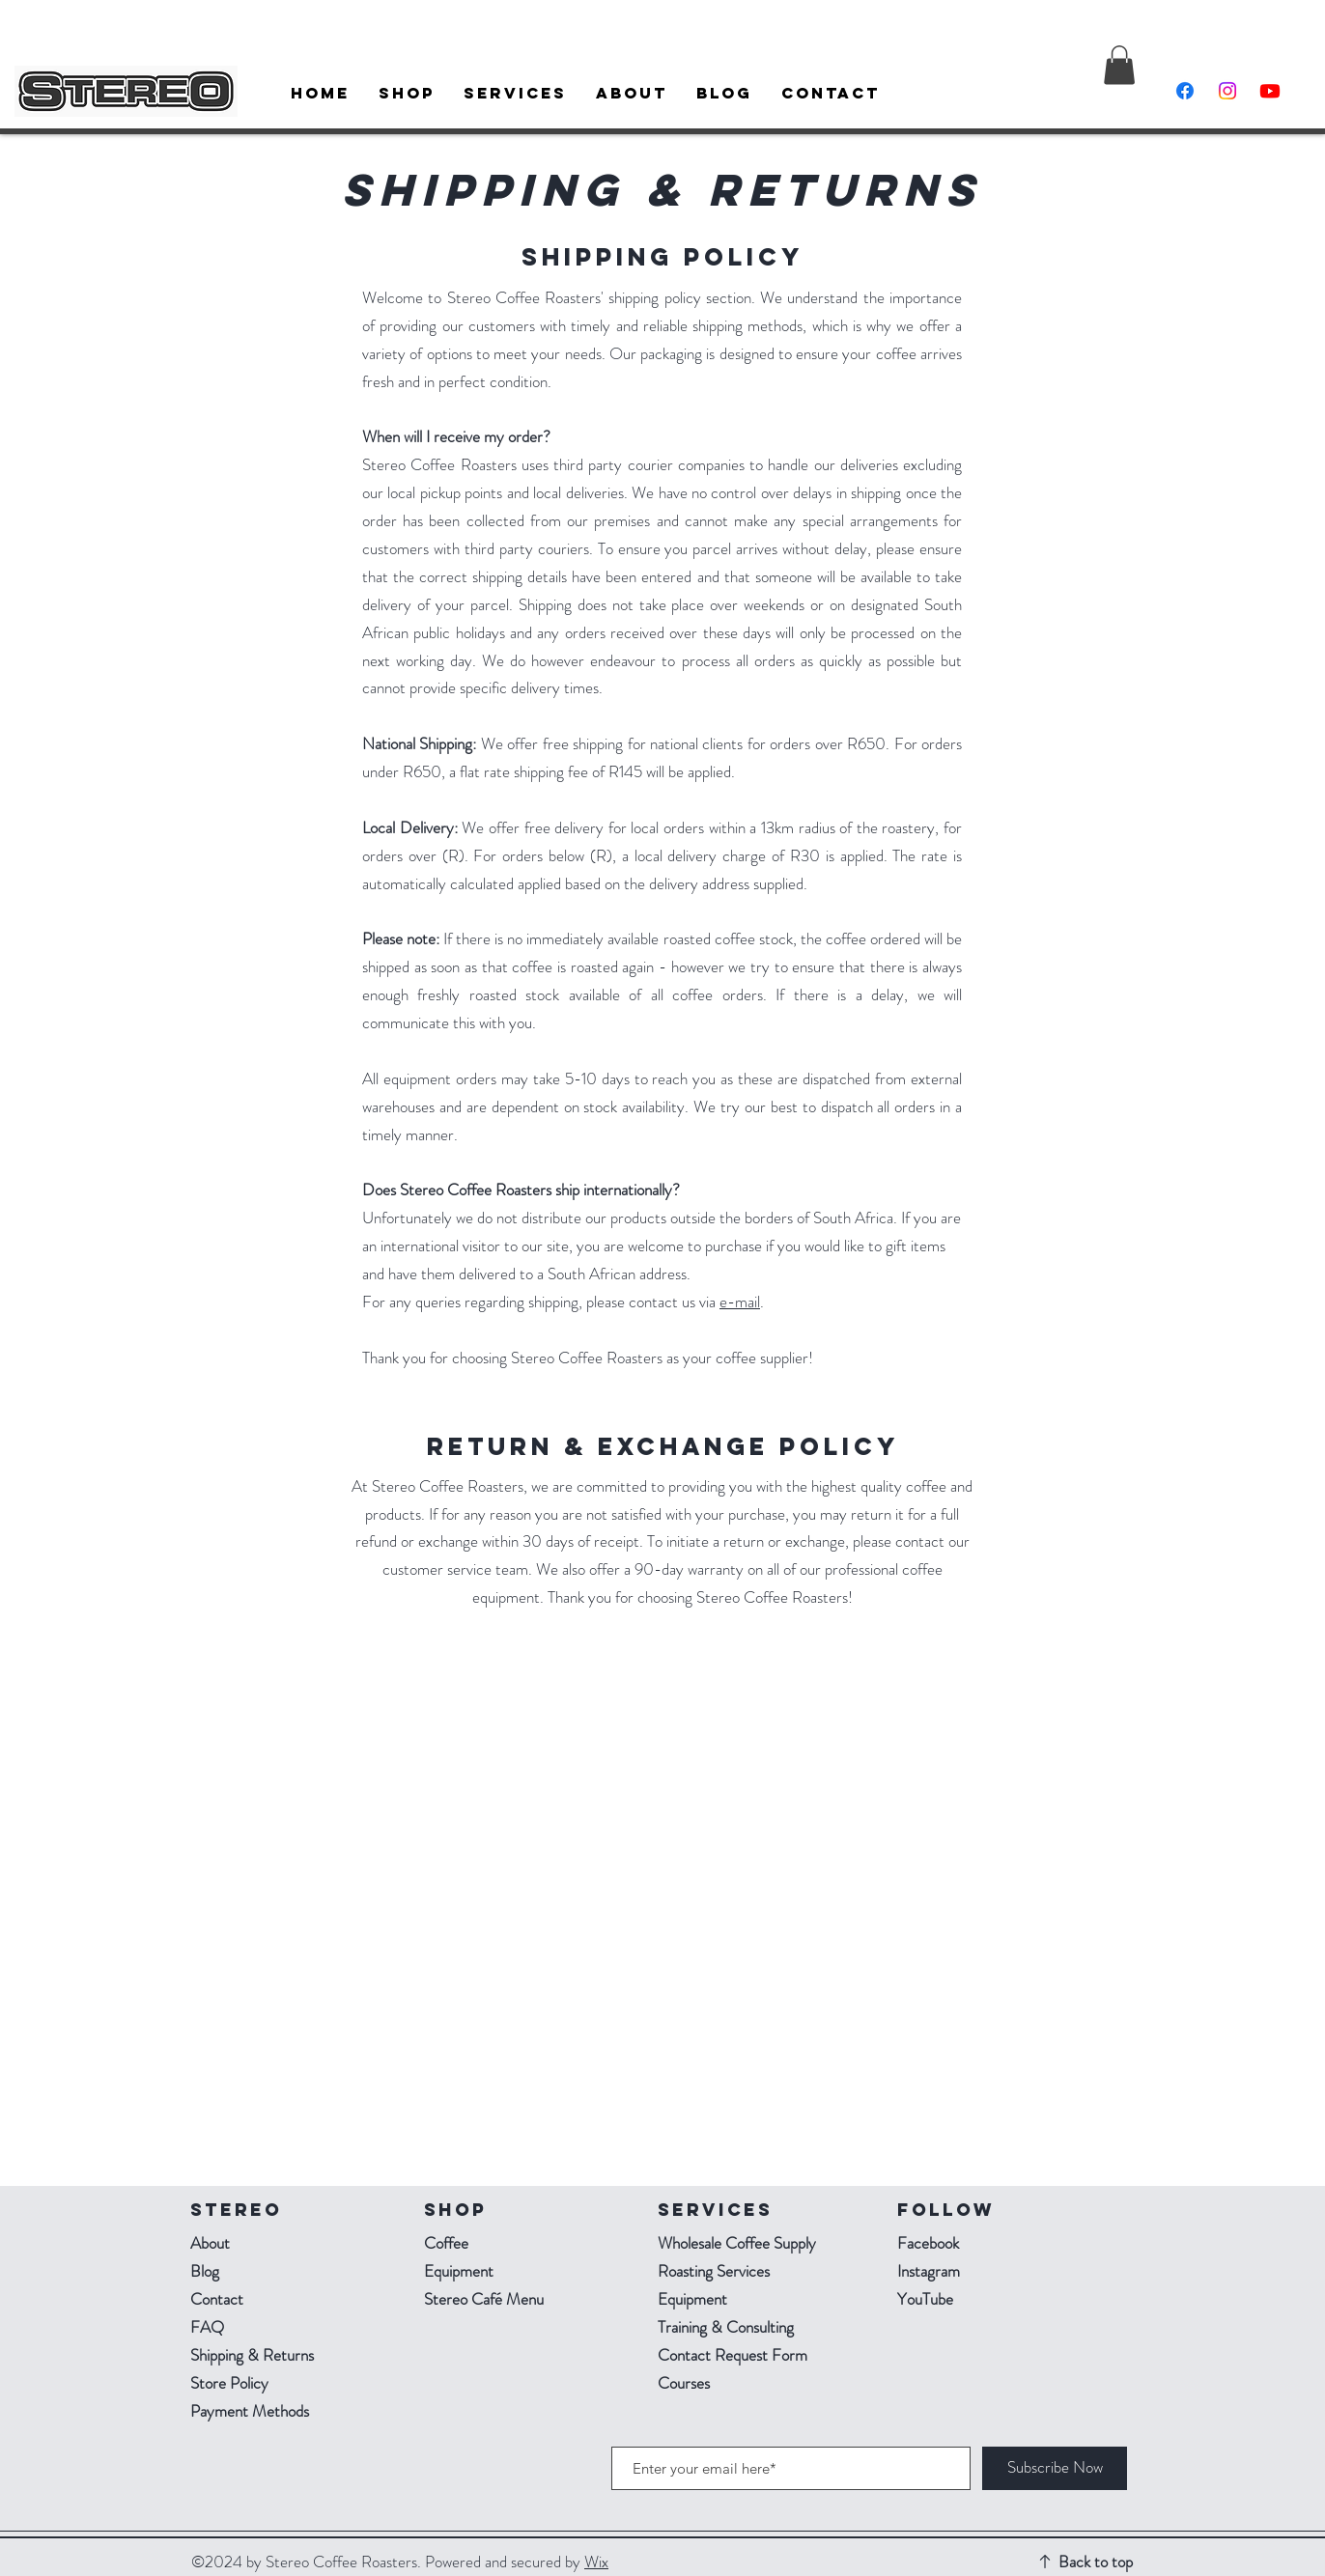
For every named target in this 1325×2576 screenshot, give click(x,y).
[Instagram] (1227, 90)
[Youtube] (1270, 90)
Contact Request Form (732, 2354)
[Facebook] (1185, 90)
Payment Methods (251, 2410)
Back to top (1095, 2561)
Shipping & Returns (254, 2354)
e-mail (739, 1301)
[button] (1119, 65)
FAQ (207, 2326)
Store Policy (229, 2382)
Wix (596, 2561)
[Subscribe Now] (1054, 2468)
